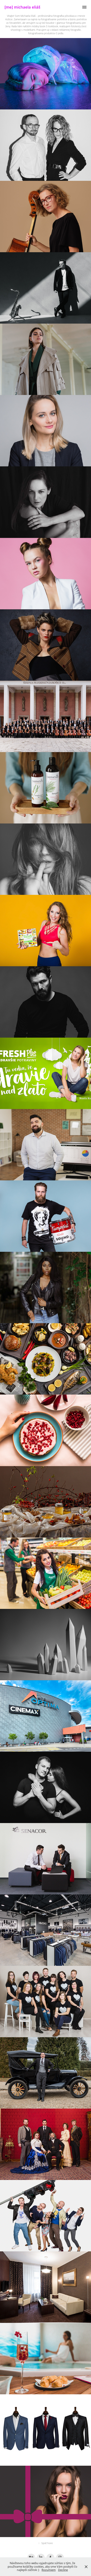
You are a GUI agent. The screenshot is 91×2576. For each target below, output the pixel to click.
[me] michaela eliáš (22, 7)
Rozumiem (49, 2570)
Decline (63, 2570)
